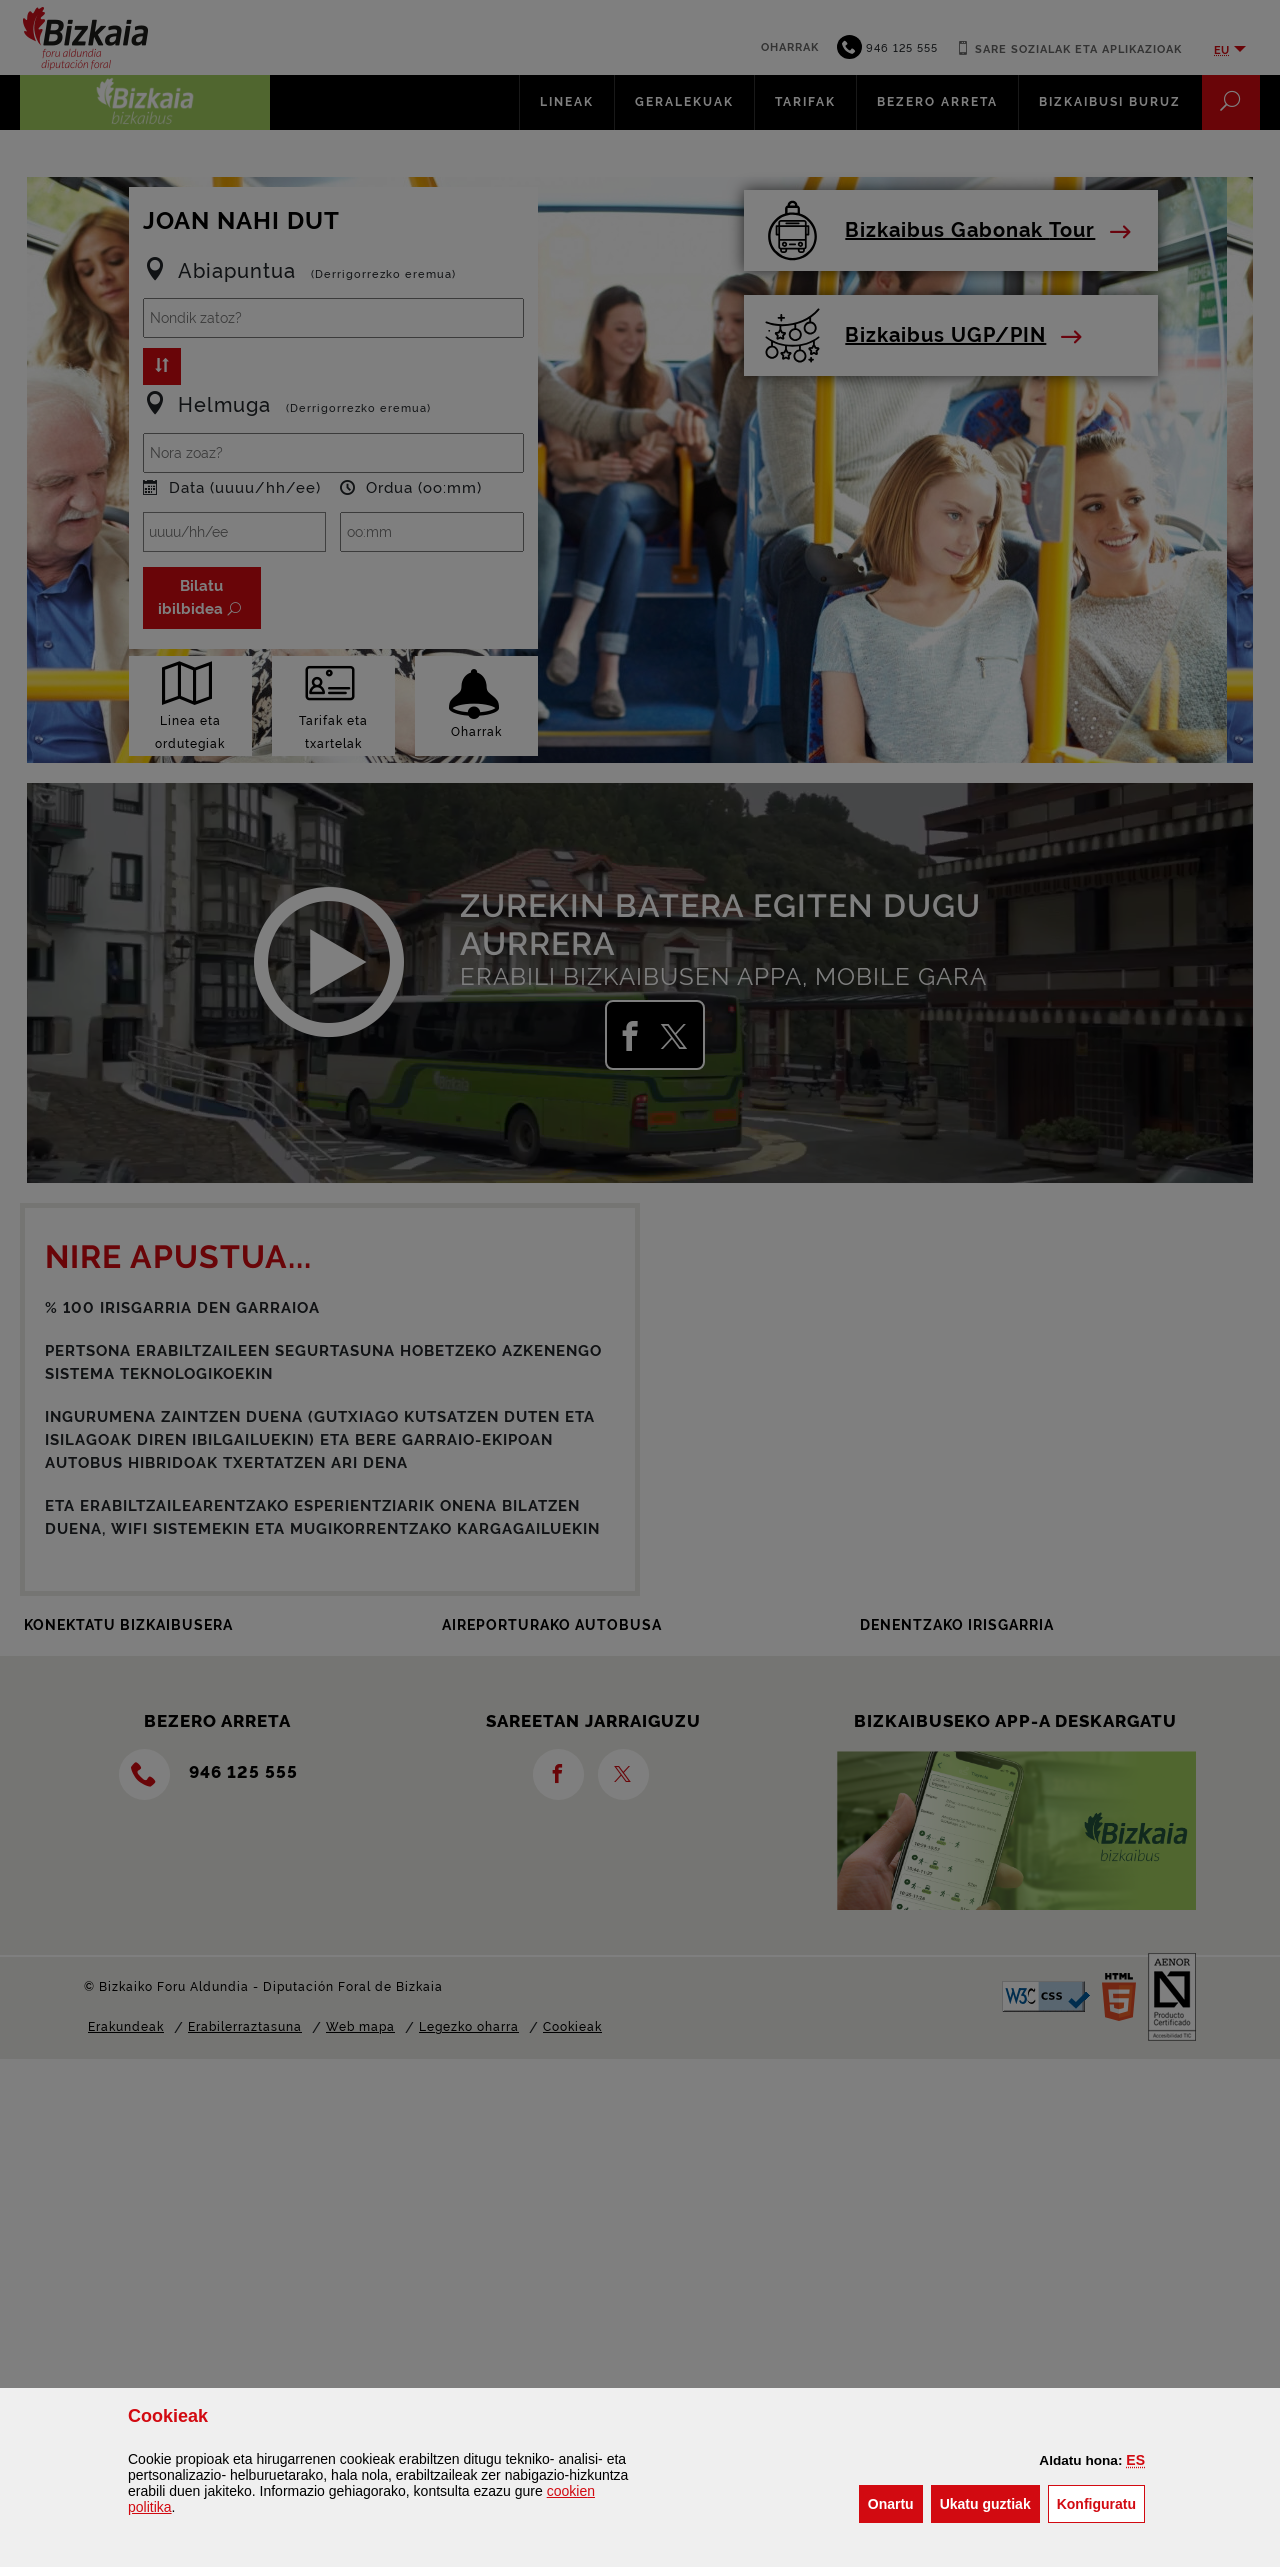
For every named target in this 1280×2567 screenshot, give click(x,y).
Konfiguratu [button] (1101, 2502)
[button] (1135, 2460)
